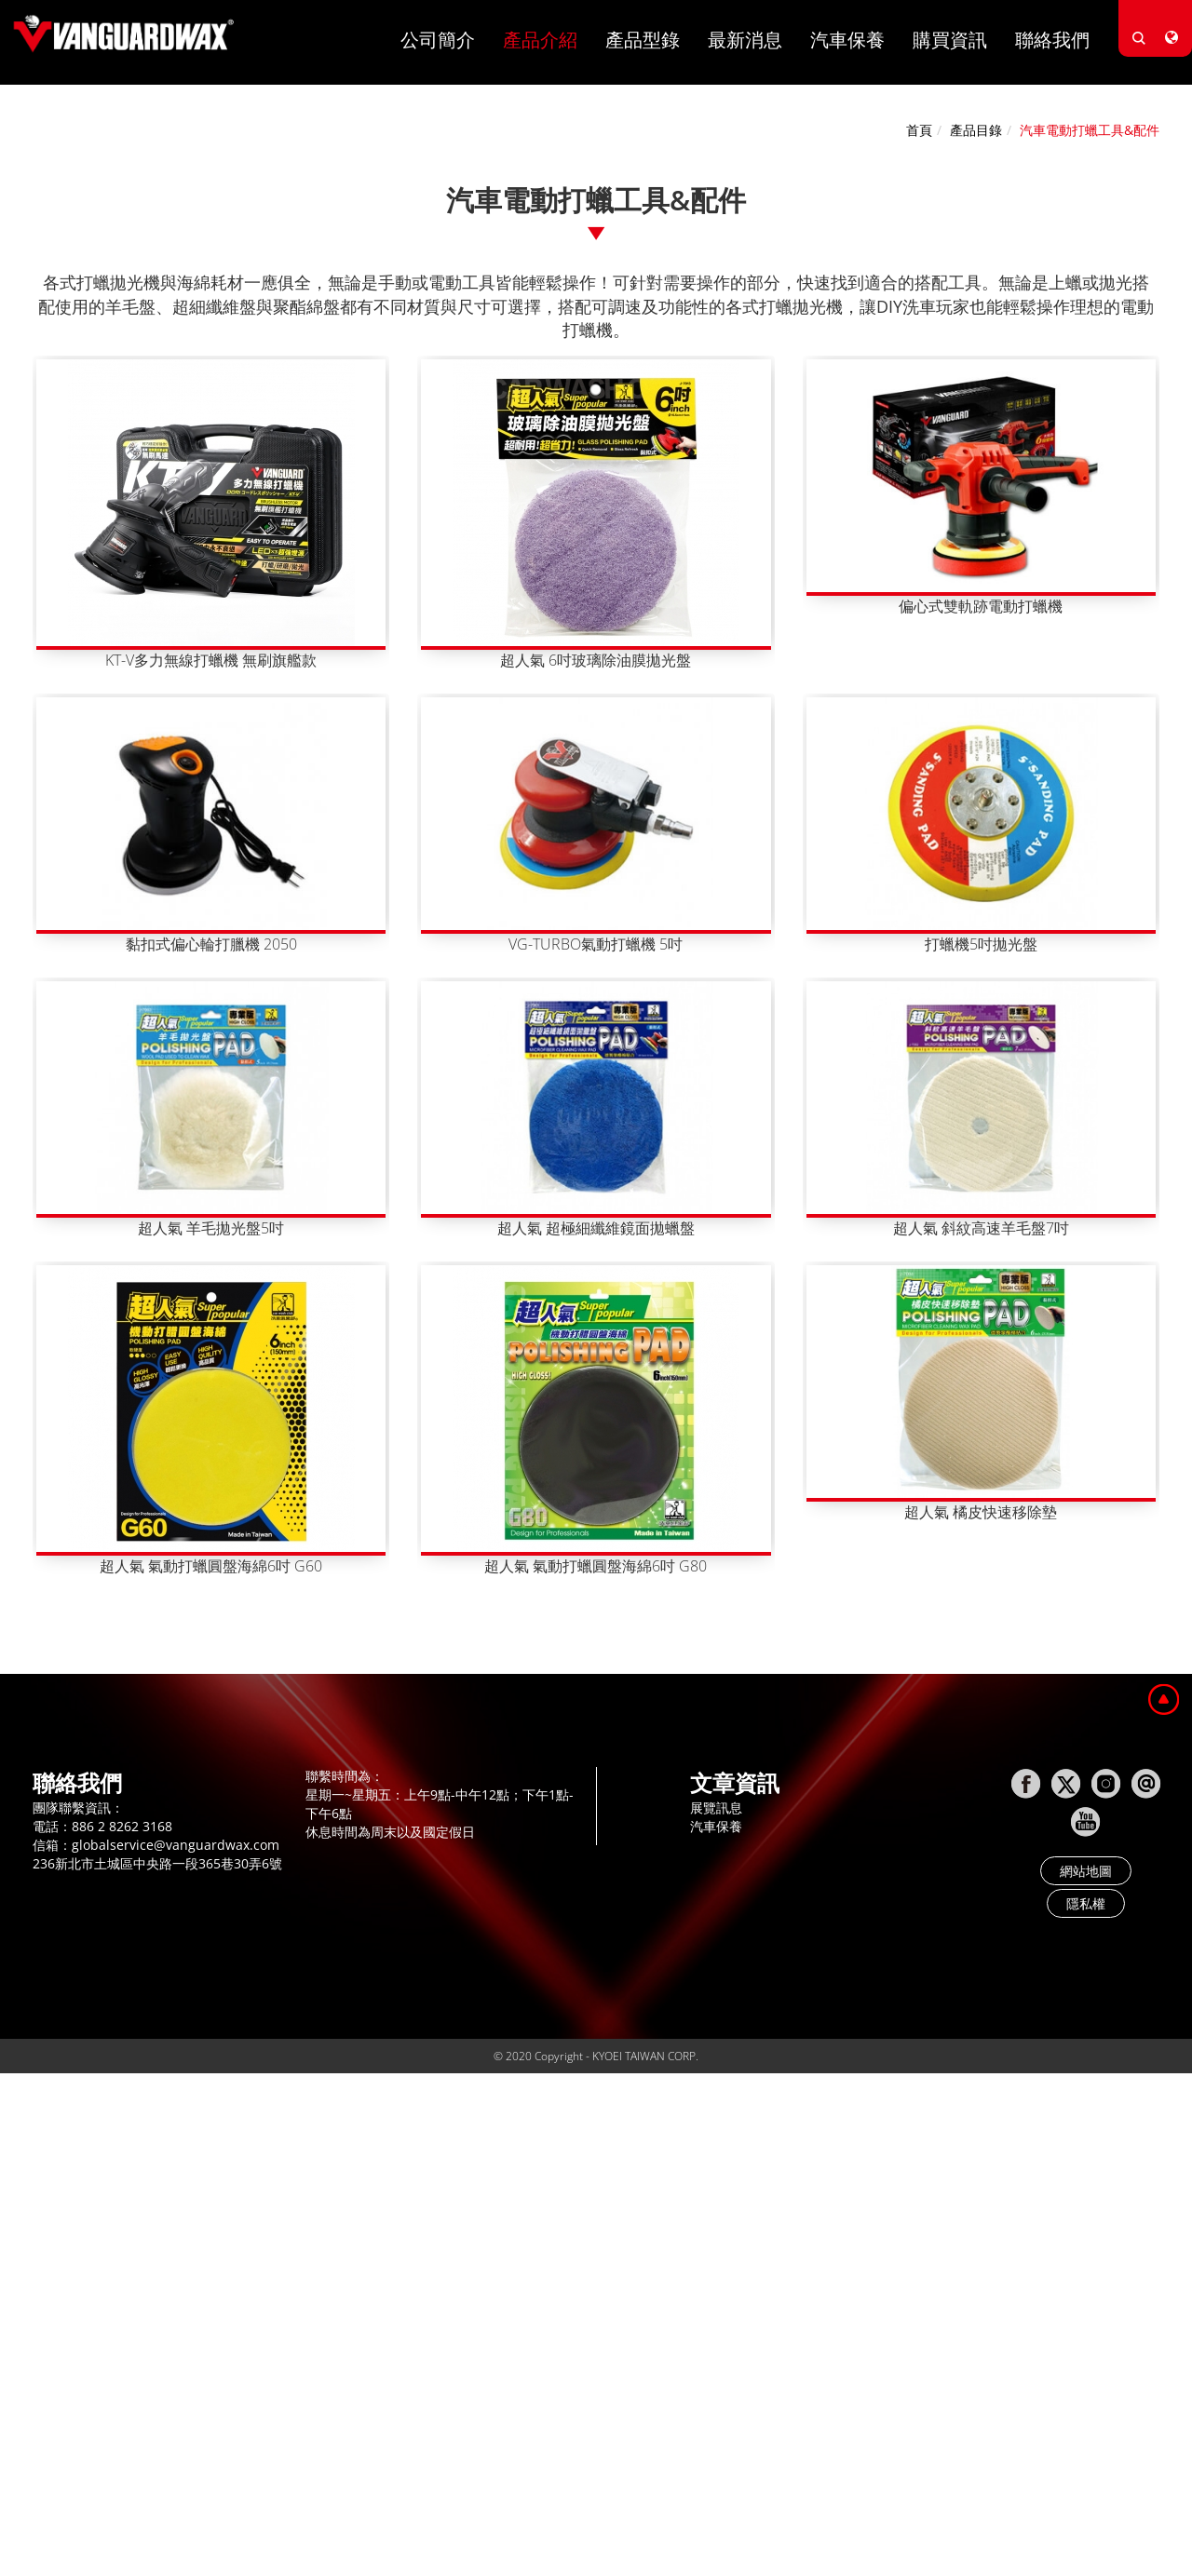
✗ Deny (23, 2156)
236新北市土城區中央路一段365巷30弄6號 (157, 1863)
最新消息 (745, 39)
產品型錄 (642, 39)
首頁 (919, 130)
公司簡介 (437, 39)
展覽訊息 (716, 1807)
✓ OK (512, 2566)
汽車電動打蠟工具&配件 (1089, 130)
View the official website (160, 2268)
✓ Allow (24, 2138)
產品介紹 (540, 39)
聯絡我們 (1052, 39)
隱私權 (1085, 1903)
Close (17, 2101)
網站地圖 (1086, 1871)
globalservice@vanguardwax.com (175, 1845)
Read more (40, 2268)
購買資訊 (950, 39)
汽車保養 (847, 39)
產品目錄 (976, 130)
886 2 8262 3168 (122, 1826)
